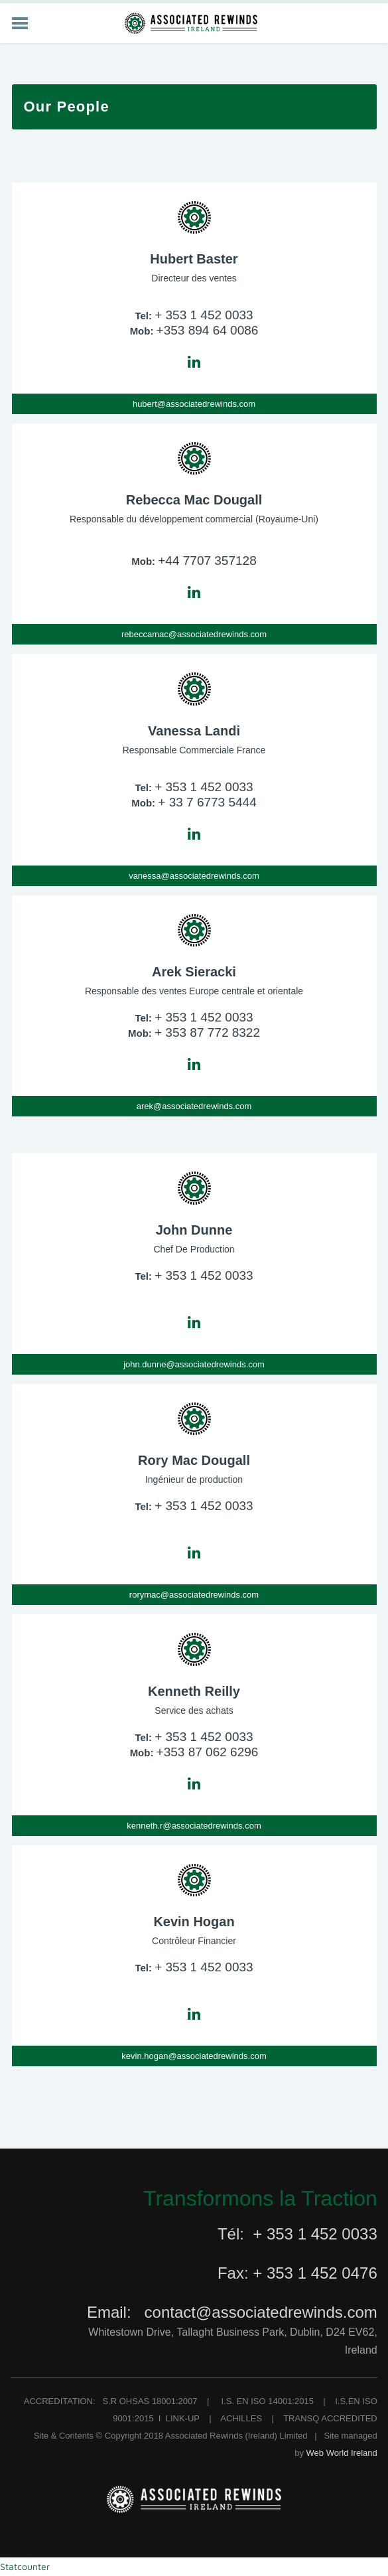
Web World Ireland (341, 2453)
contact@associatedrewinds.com (261, 2312)
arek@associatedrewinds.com (194, 1106)
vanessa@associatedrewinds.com (194, 876)
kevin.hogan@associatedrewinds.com (193, 2056)
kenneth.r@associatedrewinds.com (194, 1826)
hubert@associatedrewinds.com (194, 404)
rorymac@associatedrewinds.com (194, 1595)
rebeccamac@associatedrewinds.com (194, 634)
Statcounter (25, 2566)
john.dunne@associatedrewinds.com (194, 1364)
